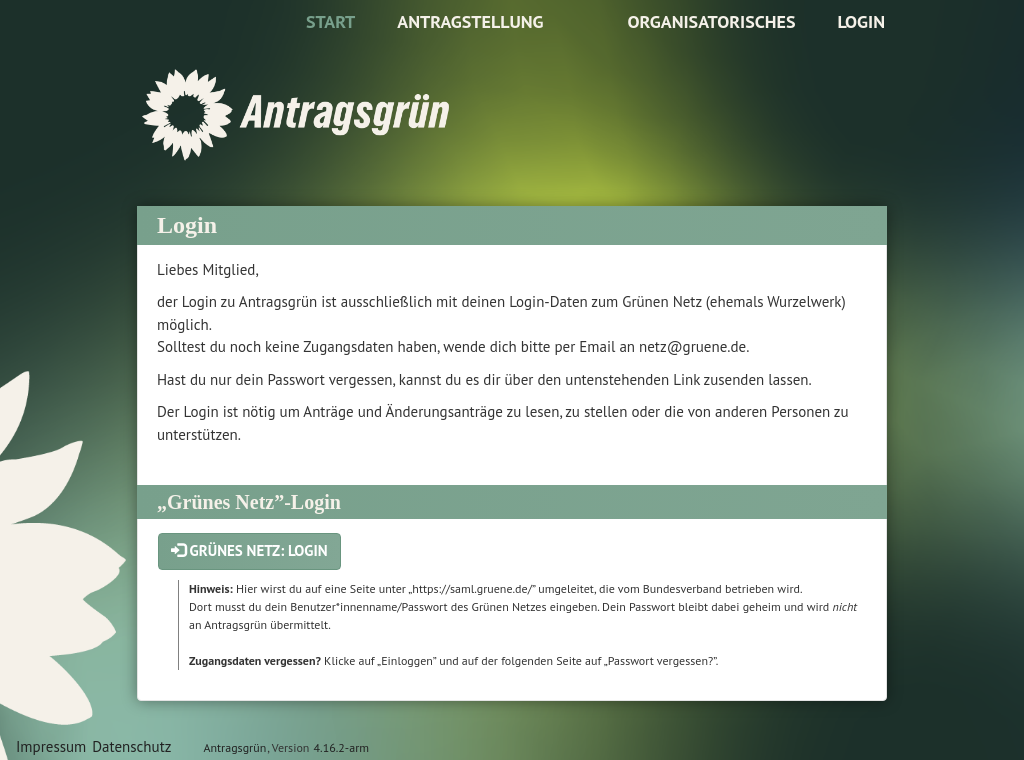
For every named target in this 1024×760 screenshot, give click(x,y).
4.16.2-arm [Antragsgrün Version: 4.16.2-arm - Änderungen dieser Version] (341, 747)
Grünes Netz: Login (249, 550)
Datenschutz (131, 746)
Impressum (51, 746)
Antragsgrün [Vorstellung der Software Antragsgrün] (234, 747)
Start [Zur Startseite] (330, 21)
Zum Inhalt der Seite (76, 46)
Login (861, 21)
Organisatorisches (711, 21)
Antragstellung (470, 21)
